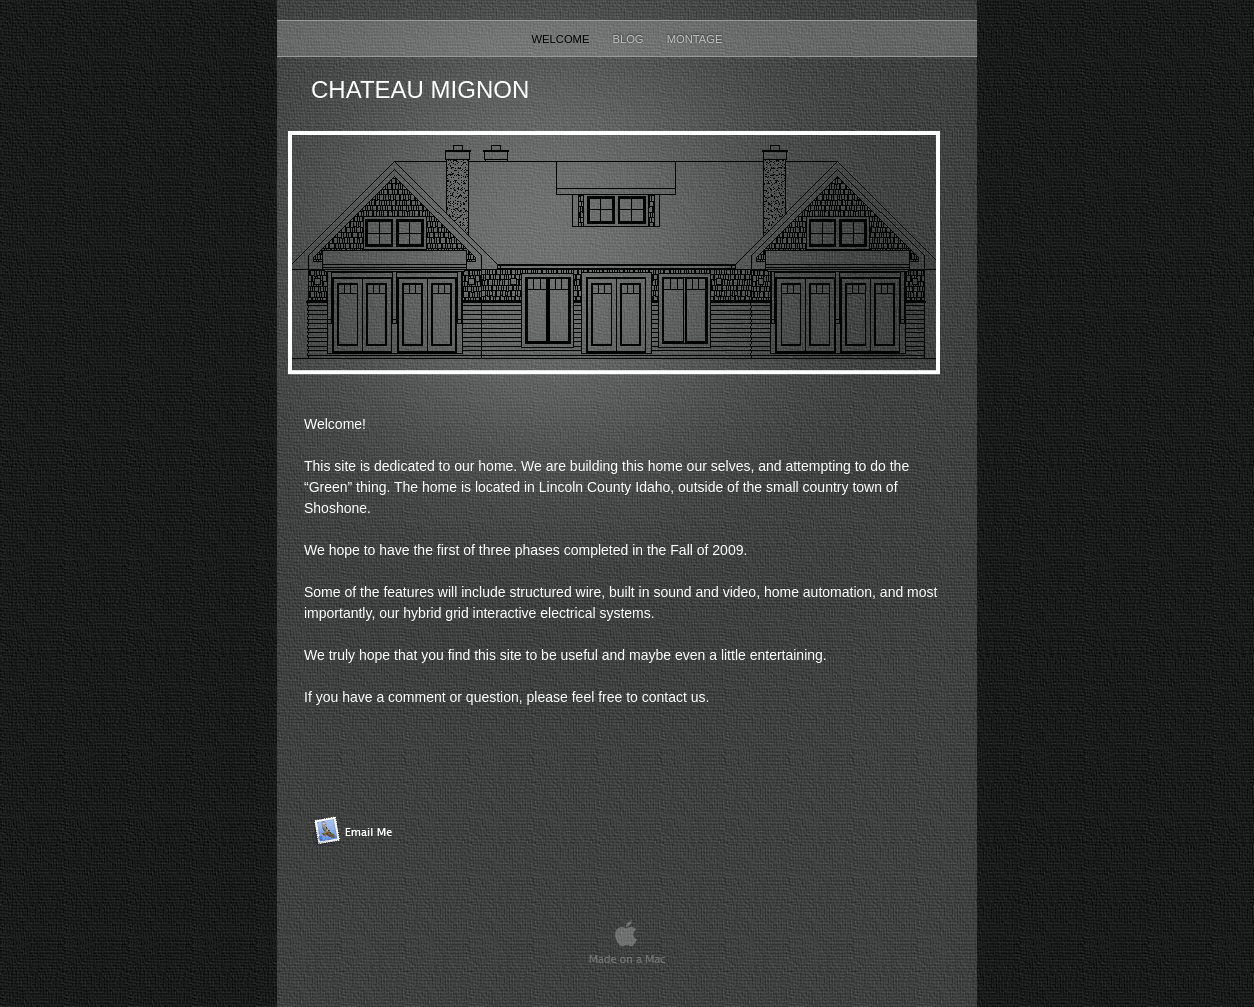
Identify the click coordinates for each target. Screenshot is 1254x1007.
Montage (695, 39)
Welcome (562, 39)
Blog (629, 39)
